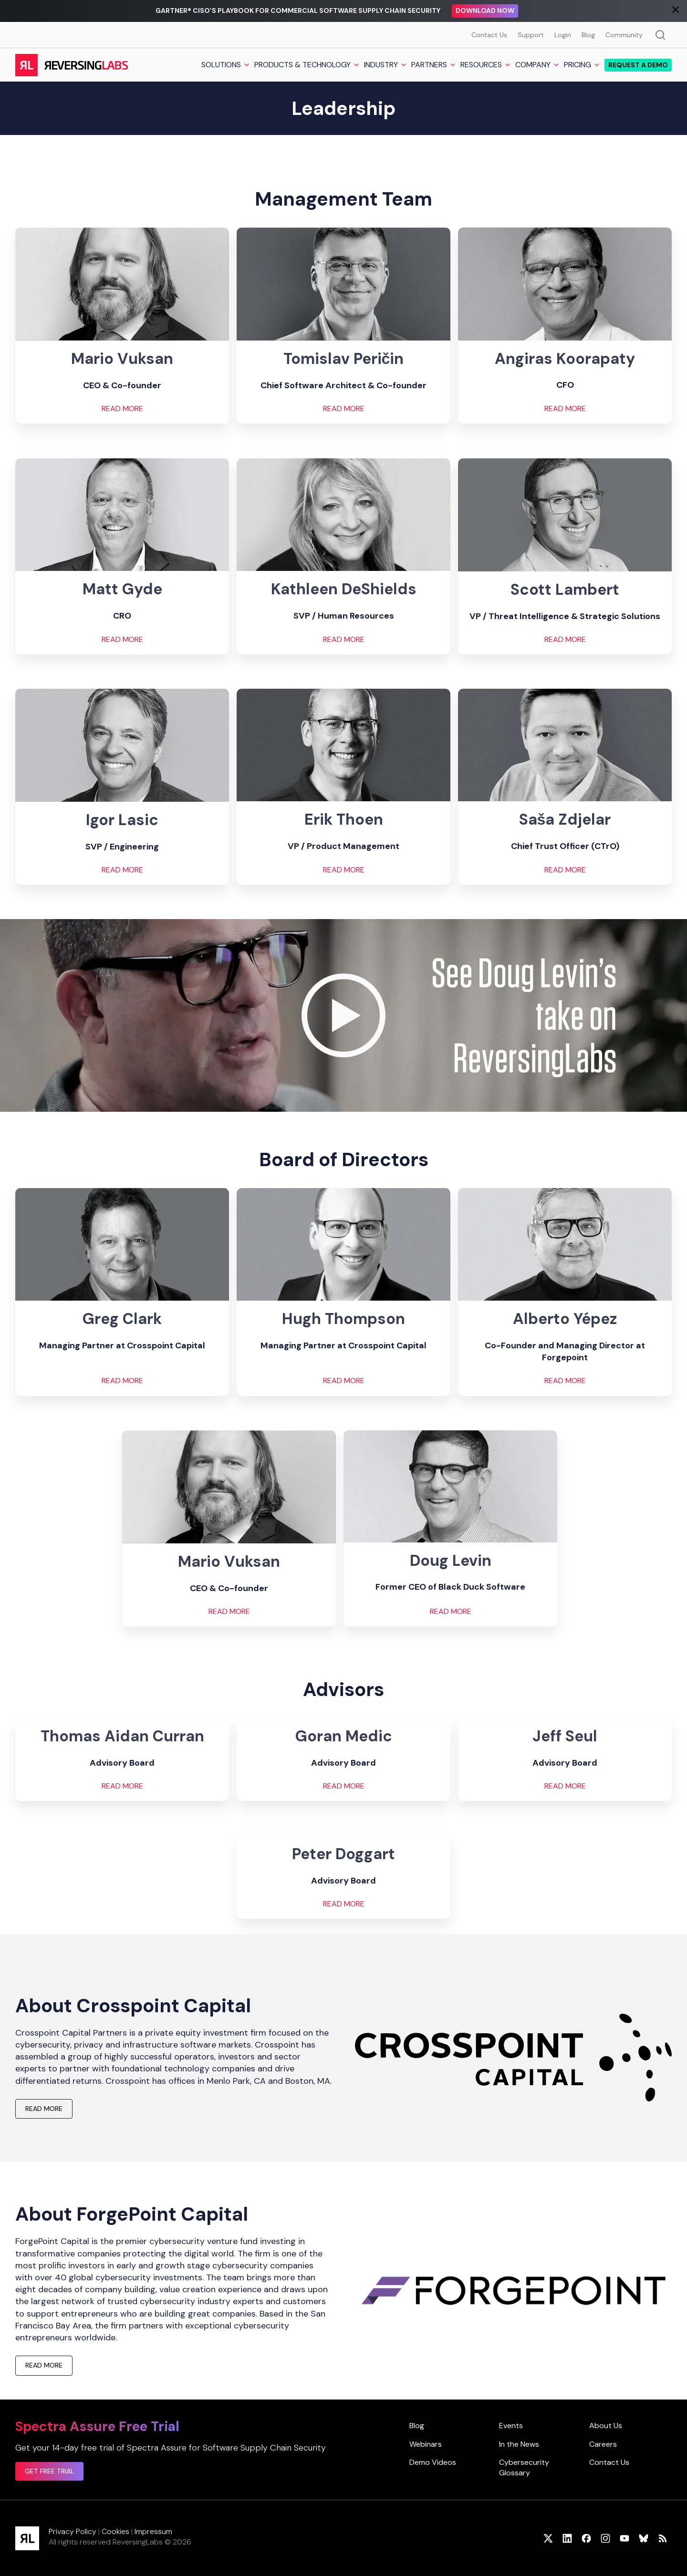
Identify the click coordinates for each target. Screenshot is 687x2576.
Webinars (425, 2444)
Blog (588, 35)
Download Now (485, 10)
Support (531, 35)
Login (562, 35)
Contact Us (489, 35)
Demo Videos (432, 2462)
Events (511, 2426)
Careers (603, 2444)
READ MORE (122, 408)
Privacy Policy (72, 2531)
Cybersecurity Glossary (524, 2467)
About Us (605, 2426)
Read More (229, 1611)
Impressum (153, 2531)
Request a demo (638, 65)
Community (624, 35)
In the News (519, 2444)
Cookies (115, 2531)
